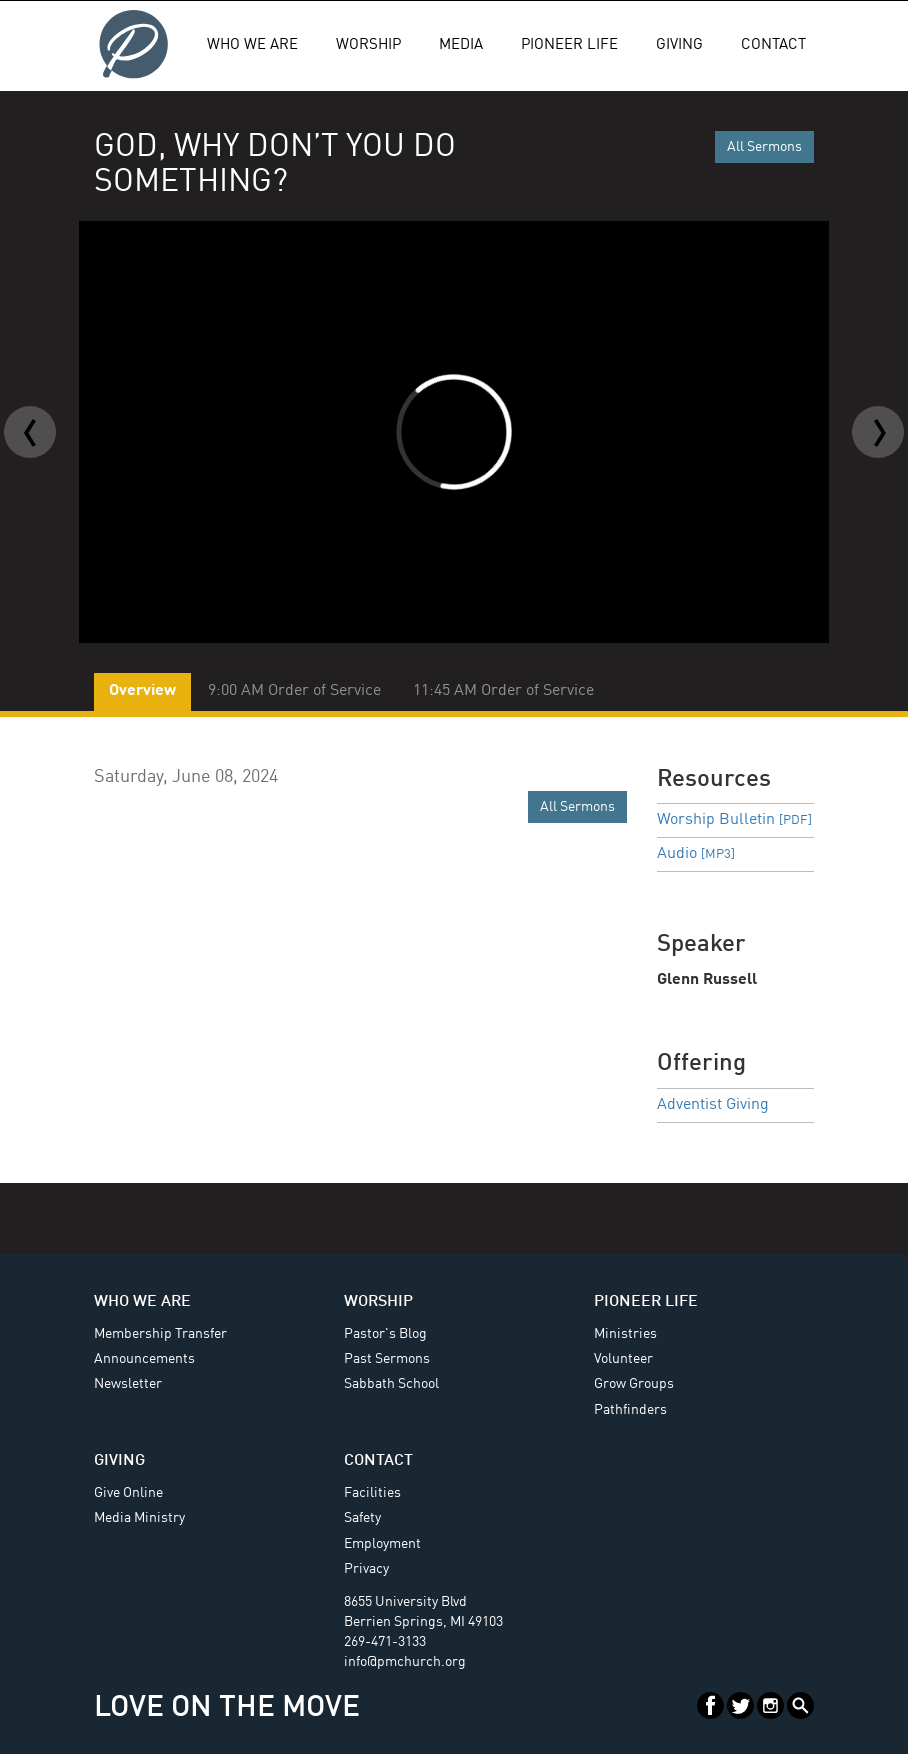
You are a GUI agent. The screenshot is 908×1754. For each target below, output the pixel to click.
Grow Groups (634, 1384)
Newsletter (128, 1384)
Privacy (366, 1569)
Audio (696, 854)
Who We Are (252, 45)
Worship (368, 45)
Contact (773, 45)
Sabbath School (391, 1384)
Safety (362, 1518)
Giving (679, 45)
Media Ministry (139, 1518)
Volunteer (623, 1359)
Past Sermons (387, 1359)
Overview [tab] (142, 691)
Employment (382, 1544)
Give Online (128, 1493)
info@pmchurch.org (405, 1662)
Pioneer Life (569, 45)
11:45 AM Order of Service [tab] (503, 691)
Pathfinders (630, 1410)
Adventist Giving (713, 1105)
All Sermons (764, 147)
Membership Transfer (160, 1334)
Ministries (625, 1334)
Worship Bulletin (734, 820)
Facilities (372, 1493)
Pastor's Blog (385, 1334)
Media (461, 45)
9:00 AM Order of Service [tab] (294, 691)
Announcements (144, 1359)
